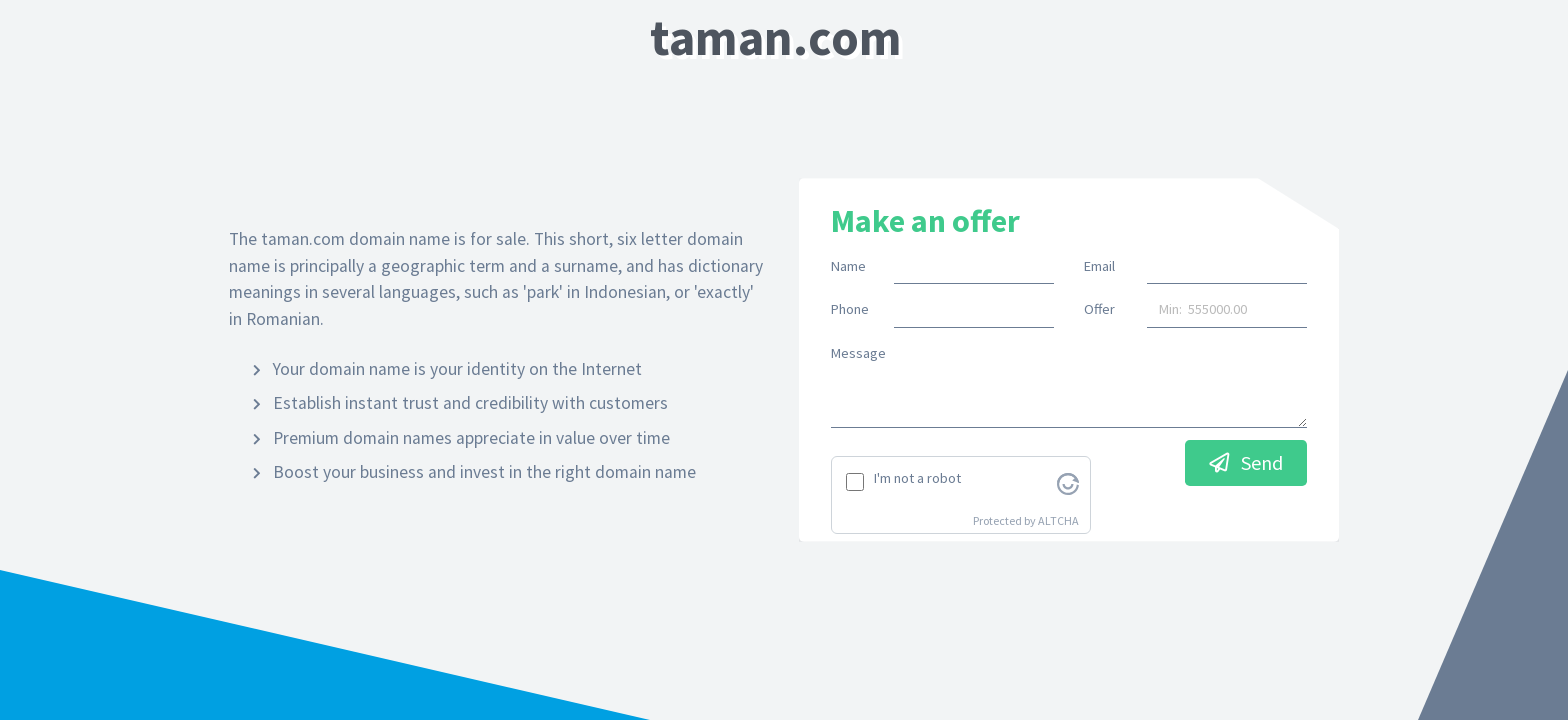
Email (1099, 266)
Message (858, 353)
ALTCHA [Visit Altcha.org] (1058, 520)
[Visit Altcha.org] (1068, 482)
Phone (850, 309)
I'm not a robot (917, 478)
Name (848, 266)
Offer (1099, 309)
